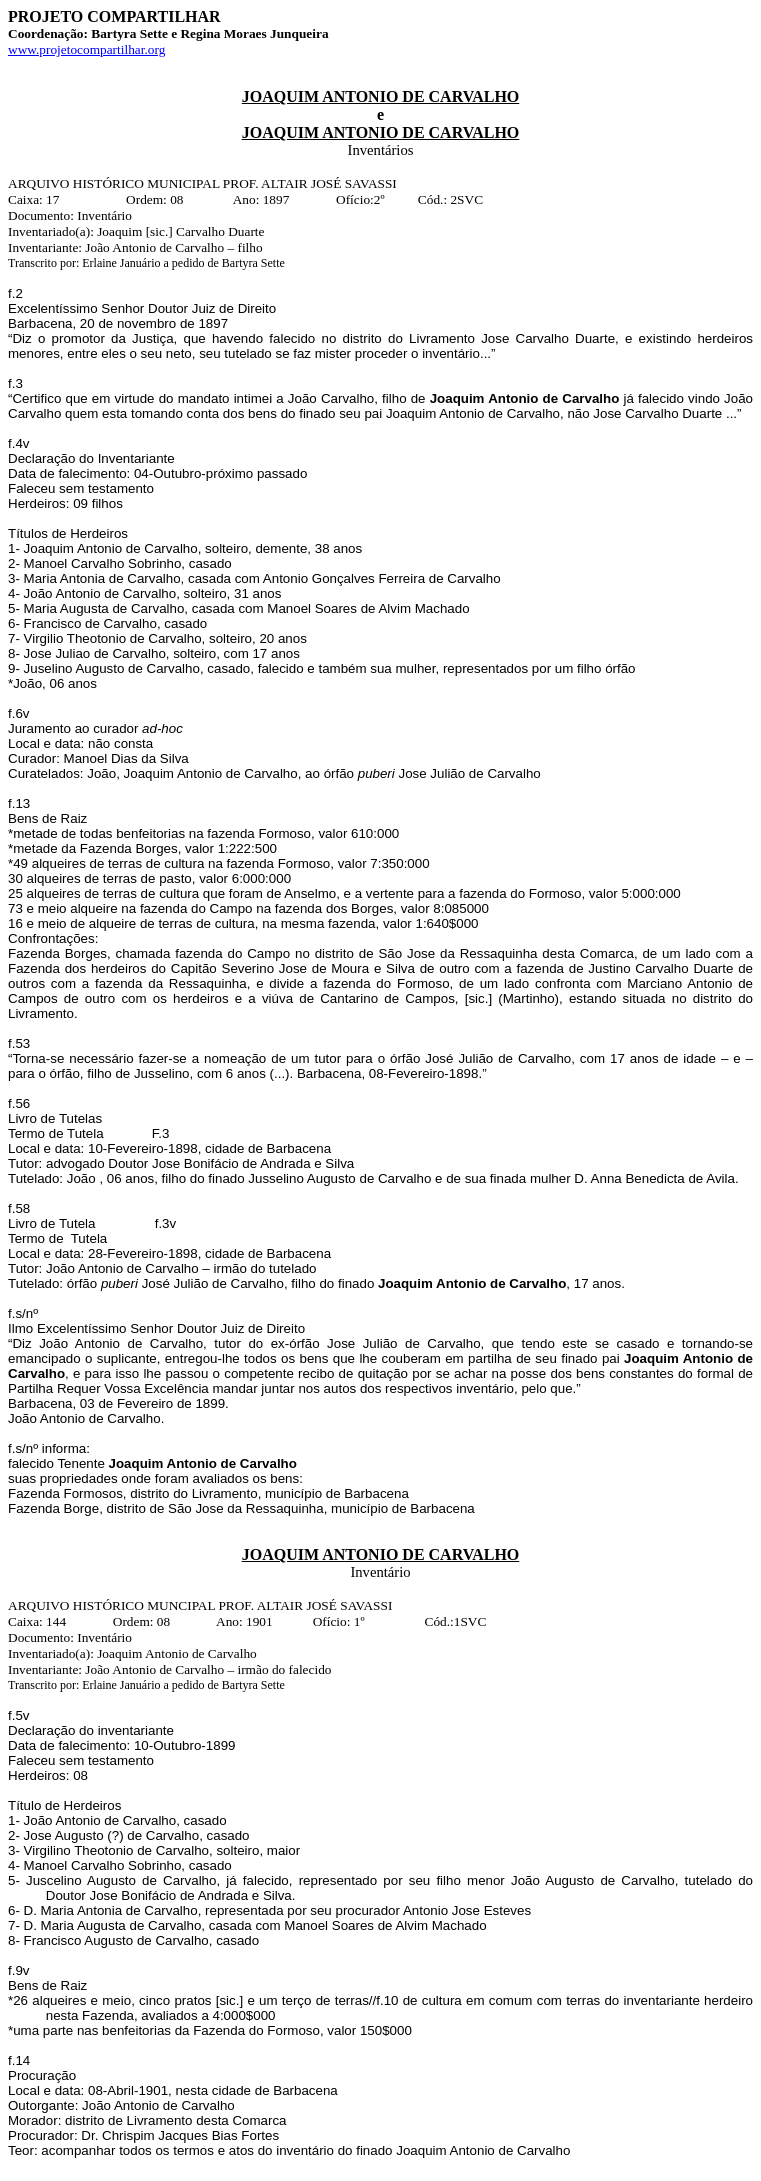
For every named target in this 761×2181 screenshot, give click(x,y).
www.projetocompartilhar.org (86, 49)
